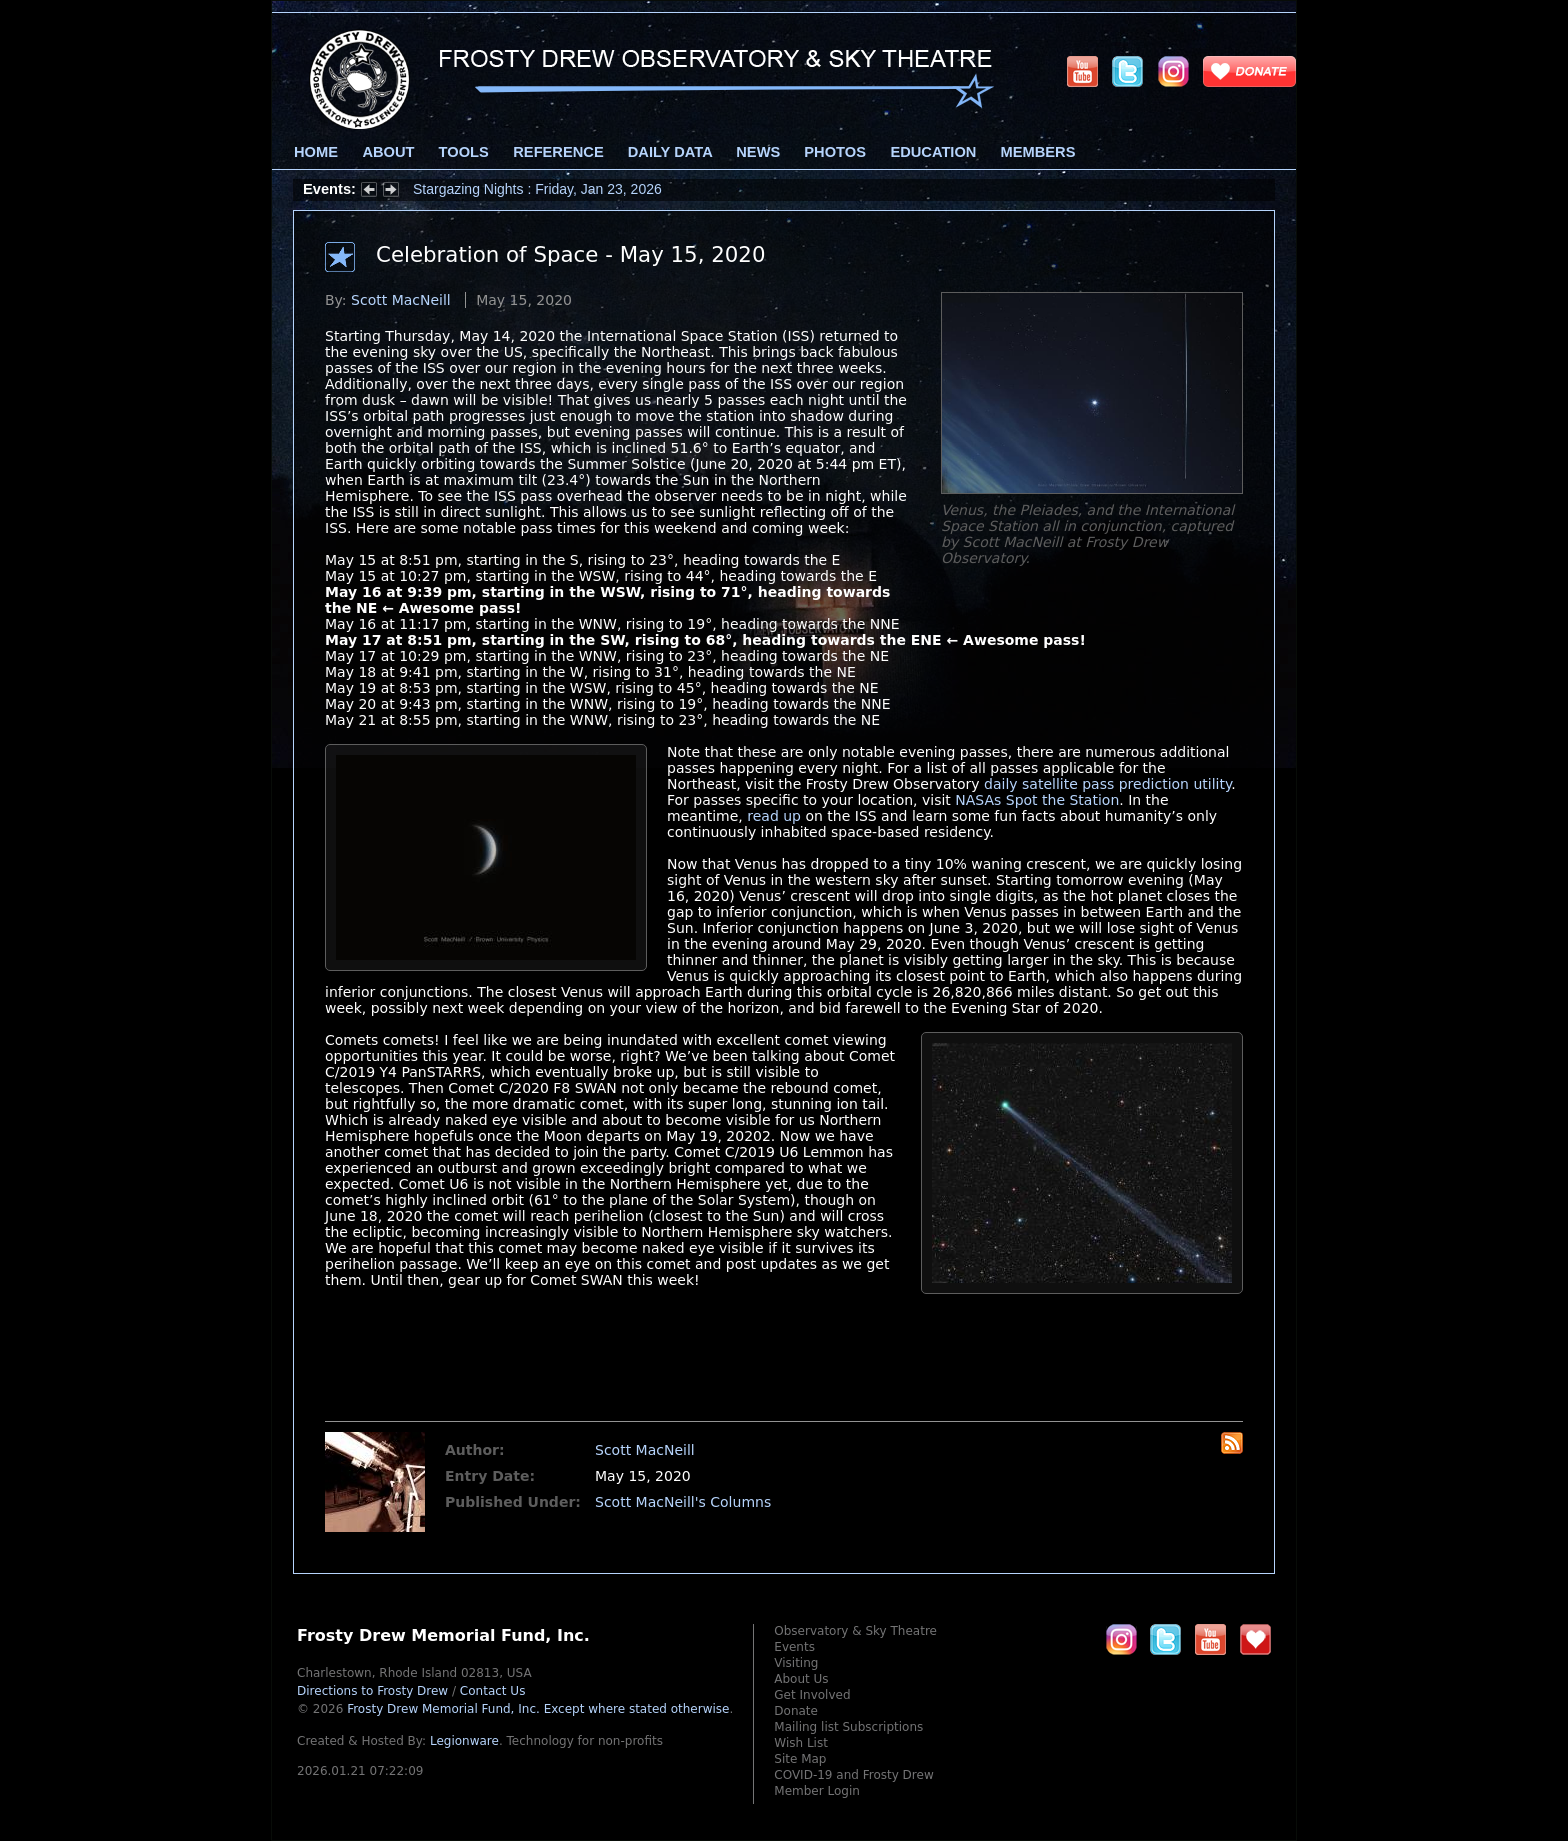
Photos (835, 152)
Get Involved (812, 1695)
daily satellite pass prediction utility (1107, 784)
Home (316, 152)
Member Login (817, 1791)
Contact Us (493, 1691)
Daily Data (670, 152)
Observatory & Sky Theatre (855, 1631)
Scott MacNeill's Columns (683, 1502)
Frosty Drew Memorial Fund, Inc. (538, 1709)
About (388, 152)
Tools (464, 152)
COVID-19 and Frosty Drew (853, 1775)
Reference (558, 152)
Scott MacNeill (401, 300)
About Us (801, 1679)
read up (774, 816)
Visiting (796, 1663)
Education (933, 152)
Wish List (801, 1743)
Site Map (800, 1759)
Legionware (464, 1741)
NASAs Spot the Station (1037, 800)
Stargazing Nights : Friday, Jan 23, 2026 (537, 189)
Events (794, 1647)
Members (1038, 152)
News (758, 152)
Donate (796, 1711)
